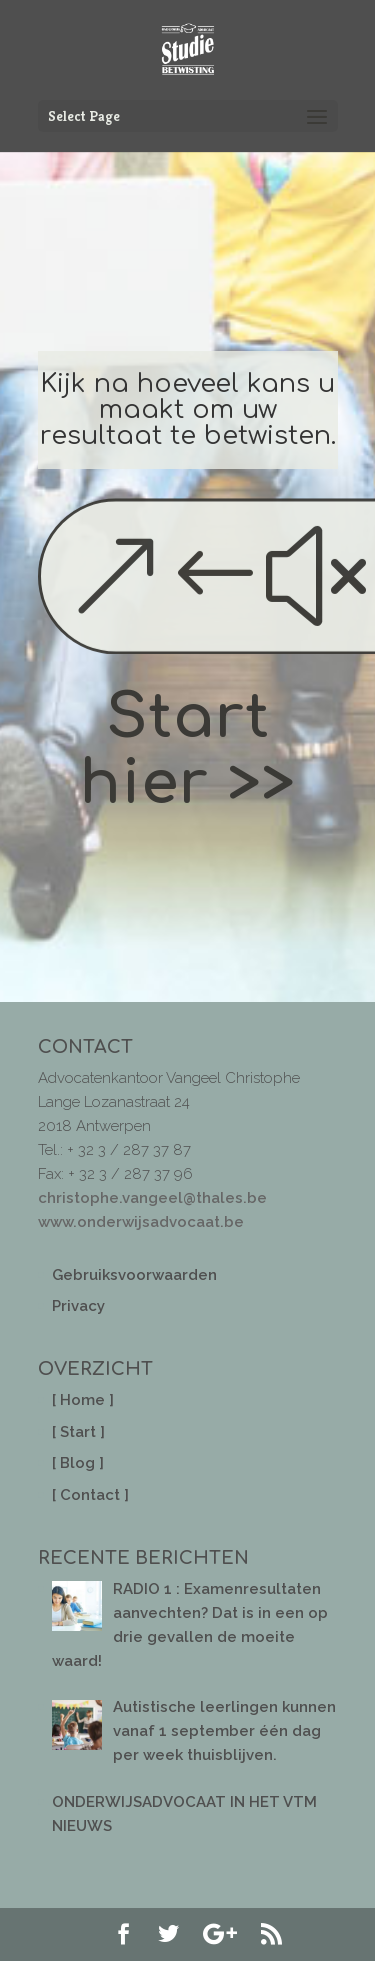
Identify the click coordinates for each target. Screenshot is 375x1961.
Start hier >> (188, 750)
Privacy (78, 1306)
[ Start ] (78, 1432)
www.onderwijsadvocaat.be (141, 1222)
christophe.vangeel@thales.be (152, 1198)
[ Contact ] (90, 1495)
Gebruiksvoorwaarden (134, 1275)
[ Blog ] (78, 1463)
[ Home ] (83, 1400)
